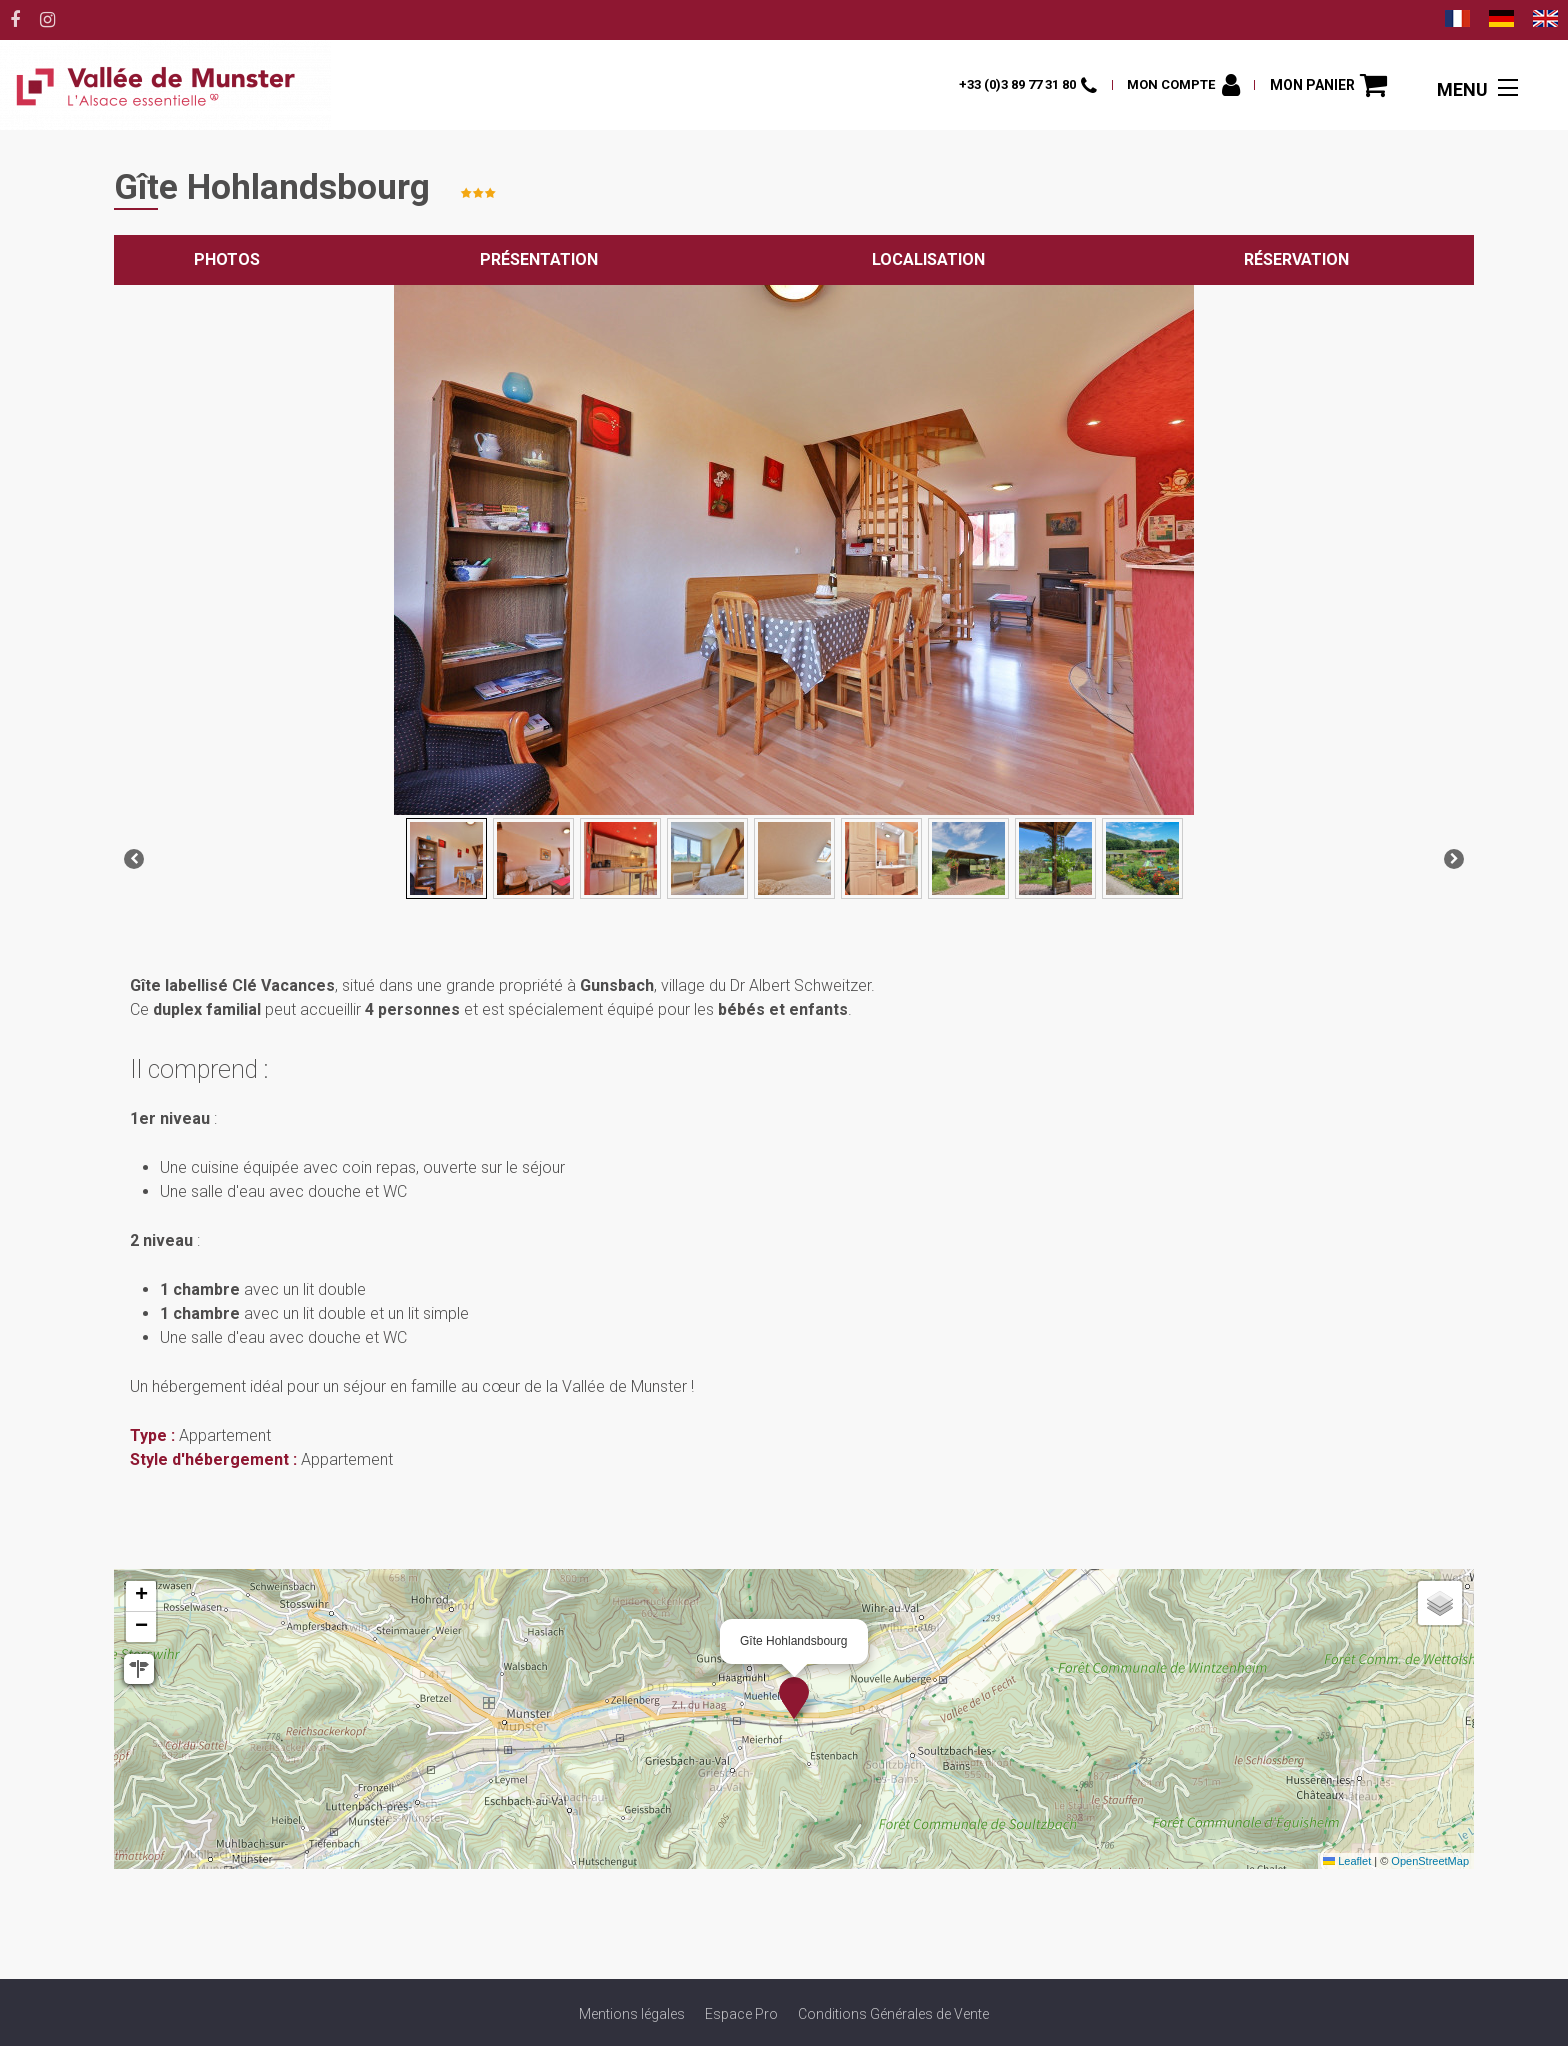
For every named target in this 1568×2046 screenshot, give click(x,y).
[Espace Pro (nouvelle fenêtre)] (741, 2014)
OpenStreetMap (1430, 1861)
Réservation (1296, 259)
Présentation (539, 259)
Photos (227, 259)
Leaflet (1347, 1861)
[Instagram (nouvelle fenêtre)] (47, 20)
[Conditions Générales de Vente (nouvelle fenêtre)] (893, 2014)
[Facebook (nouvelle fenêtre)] (15, 20)
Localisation (928, 259)
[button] (1328, 85)
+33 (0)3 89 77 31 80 (1000, 84)
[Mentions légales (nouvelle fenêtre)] (632, 2014)
